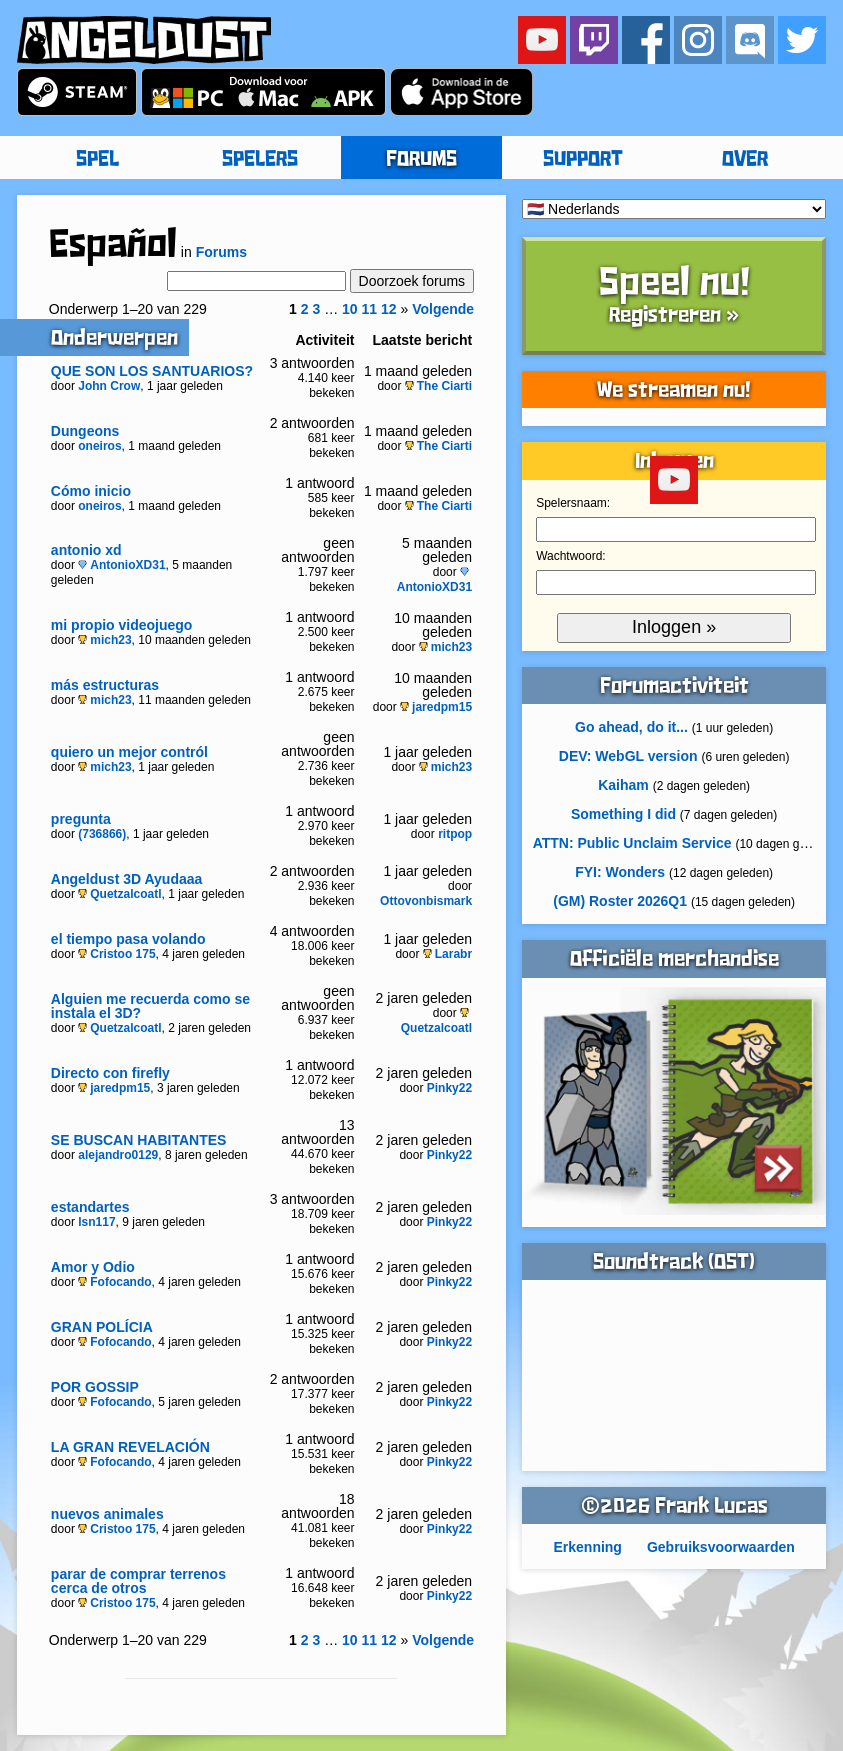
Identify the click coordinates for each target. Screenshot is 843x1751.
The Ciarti (438, 386)
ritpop (455, 834)
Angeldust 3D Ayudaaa (126, 879)
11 (370, 309)
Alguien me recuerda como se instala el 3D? (150, 1006)
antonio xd (86, 550)
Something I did (623, 814)
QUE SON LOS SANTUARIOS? (152, 371)
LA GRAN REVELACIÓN (130, 1447)
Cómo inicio (91, 491)
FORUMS (421, 160)
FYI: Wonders (620, 872)
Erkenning (587, 1547)
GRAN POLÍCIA (102, 1327)
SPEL (97, 160)
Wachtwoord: (571, 556)
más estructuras (105, 685)
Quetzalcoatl (119, 894)
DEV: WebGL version (628, 756)
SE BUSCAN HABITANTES (139, 1140)
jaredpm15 (436, 707)
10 (350, 309)
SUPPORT (583, 160)
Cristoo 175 (116, 954)
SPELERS (260, 160)
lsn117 (96, 1222)
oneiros (99, 446)
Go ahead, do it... (631, 727)
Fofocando (114, 1282)
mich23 (104, 640)
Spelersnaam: (573, 503)
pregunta (81, 819)
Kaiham (623, 785)
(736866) (102, 834)
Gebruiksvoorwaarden (721, 1547)
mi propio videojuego (122, 625)
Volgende (443, 309)
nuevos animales (107, 1514)
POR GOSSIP (95, 1387)
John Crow (109, 386)
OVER (745, 160)
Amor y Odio (93, 1267)
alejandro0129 (118, 1155)
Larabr (447, 954)
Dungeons (85, 431)
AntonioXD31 (121, 565)
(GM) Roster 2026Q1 (620, 901)
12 (389, 309)
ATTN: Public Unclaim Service (632, 843)
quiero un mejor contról (129, 752)
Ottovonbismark (426, 901)
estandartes (90, 1207)
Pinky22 (449, 1088)
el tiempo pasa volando (128, 939)
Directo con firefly (110, 1073)
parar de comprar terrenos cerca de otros (138, 1581)
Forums (221, 252)
